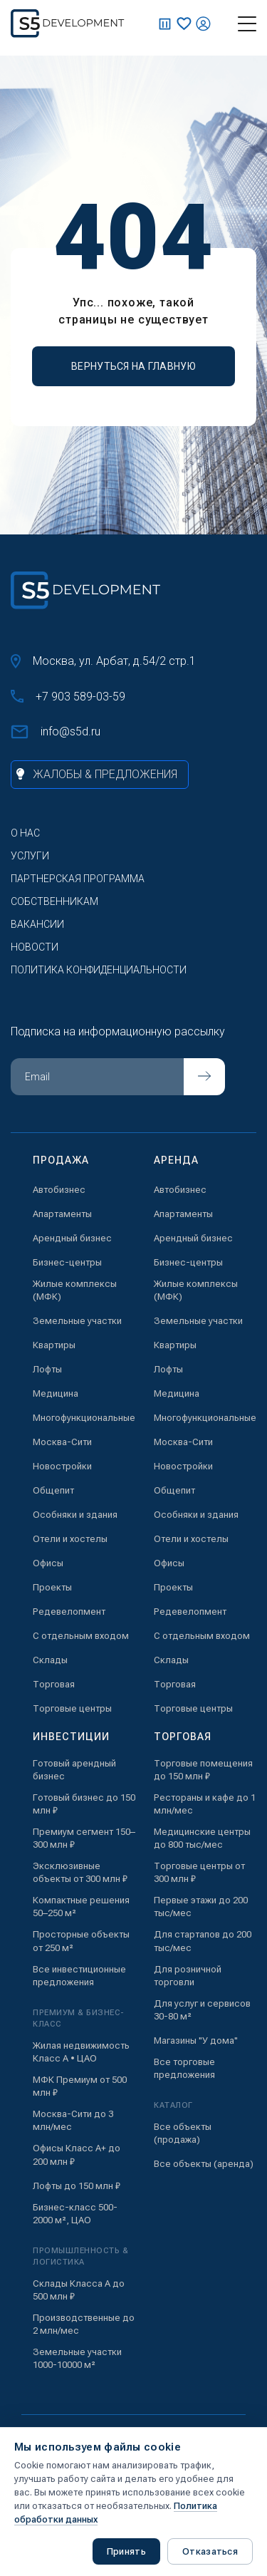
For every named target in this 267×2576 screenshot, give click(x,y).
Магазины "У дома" (196, 2040)
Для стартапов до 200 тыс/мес (202, 1940)
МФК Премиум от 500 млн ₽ (80, 2086)
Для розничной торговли (187, 1975)
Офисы (48, 1563)
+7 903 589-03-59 (68, 696)
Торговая (54, 1684)
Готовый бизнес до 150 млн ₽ (84, 1804)
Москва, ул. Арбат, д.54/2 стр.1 (103, 661)
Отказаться (210, 2551)
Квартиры (54, 1345)
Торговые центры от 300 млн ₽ (199, 1872)
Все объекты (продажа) (182, 2133)
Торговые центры (72, 1708)
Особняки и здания (75, 1514)
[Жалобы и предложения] (100, 774)
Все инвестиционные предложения (79, 1975)
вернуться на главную (133, 366)
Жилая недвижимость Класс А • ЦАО (81, 2052)
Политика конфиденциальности (99, 970)
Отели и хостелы (70, 1538)
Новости (34, 947)
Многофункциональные (84, 1417)
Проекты (52, 1587)
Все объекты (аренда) (203, 2163)
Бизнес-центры (67, 1262)
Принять (126, 2551)
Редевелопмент (69, 1611)
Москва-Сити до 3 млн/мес (73, 2120)
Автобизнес (59, 1189)
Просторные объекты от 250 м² (81, 1940)
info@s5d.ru (55, 732)
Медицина (55, 1393)
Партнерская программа (78, 878)
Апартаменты (62, 1214)
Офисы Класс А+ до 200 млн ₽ (76, 2154)
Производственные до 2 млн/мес (84, 2324)
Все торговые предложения (184, 2068)
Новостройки (62, 1466)
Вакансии (37, 924)
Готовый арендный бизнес (74, 1769)
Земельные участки (77, 1320)
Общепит (53, 1490)
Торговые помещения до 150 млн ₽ (203, 1769)
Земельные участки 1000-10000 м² (77, 2358)
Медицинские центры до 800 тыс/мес (202, 1838)
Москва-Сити (62, 1442)
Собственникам (54, 901)
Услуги (30, 856)
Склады (50, 1660)
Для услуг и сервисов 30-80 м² (202, 2010)
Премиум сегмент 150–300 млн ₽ (84, 1838)
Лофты (47, 1369)
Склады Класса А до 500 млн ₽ (79, 2290)
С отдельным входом (81, 1635)
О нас (25, 833)
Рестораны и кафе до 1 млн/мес (205, 1804)
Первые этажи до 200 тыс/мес (201, 1906)
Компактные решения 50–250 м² (81, 1906)
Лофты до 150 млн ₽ (76, 2186)
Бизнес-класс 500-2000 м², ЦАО (75, 2213)
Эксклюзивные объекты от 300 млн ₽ (80, 1872)
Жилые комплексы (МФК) (75, 1290)
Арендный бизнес (72, 1238)
